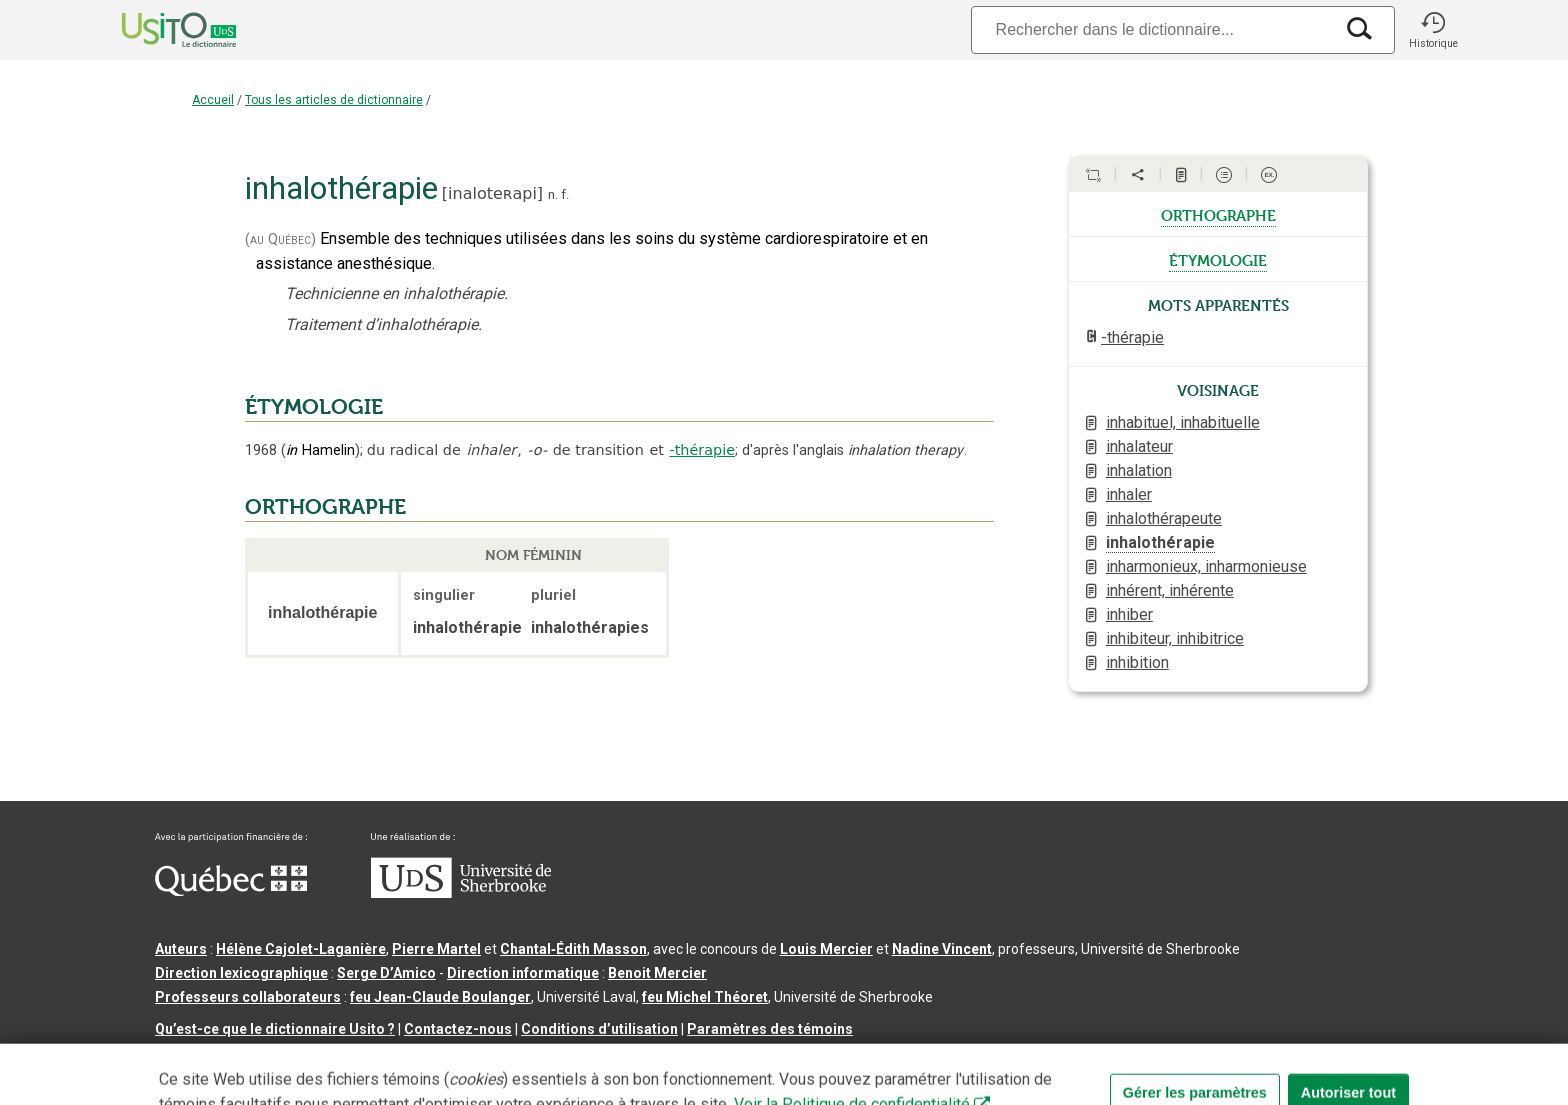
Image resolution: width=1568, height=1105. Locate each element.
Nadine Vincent (942, 949)
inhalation (1139, 470)
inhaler (1129, 494)
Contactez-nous (458, 1029)
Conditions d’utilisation (599, 1029)
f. (565, 194)
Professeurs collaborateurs (248, 997)
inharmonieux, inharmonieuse (1206, 566)
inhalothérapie (1160, 542)
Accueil (213, 100)
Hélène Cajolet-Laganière (301, 949)
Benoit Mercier (657, 973)
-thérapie (702, 450)
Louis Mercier (826, 949)
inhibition (1137, 662)
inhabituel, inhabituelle (1183, 422)
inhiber (1129, 614)
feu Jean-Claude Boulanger (440, 997)
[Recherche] (1152, 29)
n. (553, 194)
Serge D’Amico (386, 973)
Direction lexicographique (241, 973)
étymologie (1218, 259)
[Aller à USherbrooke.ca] (461, 893)
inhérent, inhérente (1170, 590)
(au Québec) (280, 239)
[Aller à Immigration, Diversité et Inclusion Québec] (231, 891)
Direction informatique (523, 973)
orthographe (1218, 214)
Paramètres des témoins (770, 1029)
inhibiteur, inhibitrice (1175, 638)
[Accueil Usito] (157, 30)
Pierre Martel (436, 949)
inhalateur (1139, 446)
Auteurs (181, 949)
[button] (1433, 30)
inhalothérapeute (1164, 518)
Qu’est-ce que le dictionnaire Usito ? (275, 1029)
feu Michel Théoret (705, 997)
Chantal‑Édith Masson (573, 949)
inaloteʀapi (492, 193)
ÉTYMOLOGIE (314, 407)
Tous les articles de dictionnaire (334, 100)
